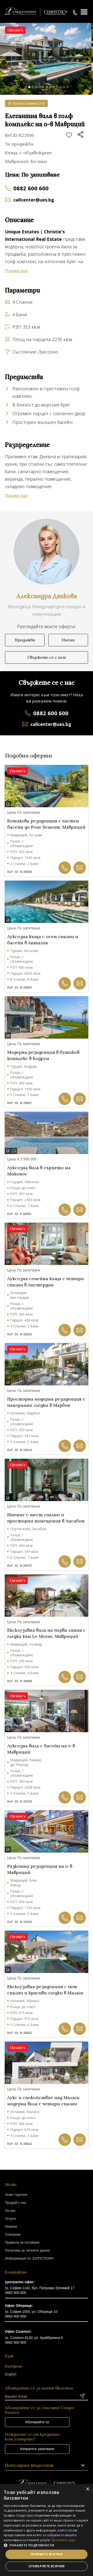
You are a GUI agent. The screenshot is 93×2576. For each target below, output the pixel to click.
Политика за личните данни (27, 2250)
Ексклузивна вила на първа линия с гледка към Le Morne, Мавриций (46, 1633)
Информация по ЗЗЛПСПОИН (29, 2258)
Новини (11, 2226)
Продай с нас (15, 2203)
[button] (46, 2545)
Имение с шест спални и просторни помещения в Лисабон (46, 1518)
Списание (13, 2234)
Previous (9, 58)
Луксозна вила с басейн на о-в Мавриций (41, 1749)
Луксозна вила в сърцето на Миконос (38, 1171)
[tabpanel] (46, 58)
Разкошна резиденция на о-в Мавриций (39, 1869)
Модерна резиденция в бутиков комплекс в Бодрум (43, 1055)
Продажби (25, 639)
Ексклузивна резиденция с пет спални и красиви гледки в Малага (45, 1990)
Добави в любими (69, 135)
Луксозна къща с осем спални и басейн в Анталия (42, 940)
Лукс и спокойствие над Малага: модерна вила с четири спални (43, 2101)
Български (13, 2366)
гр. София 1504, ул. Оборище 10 (31, 2312)
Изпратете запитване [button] (37, 2449)
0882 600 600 (31, 188)
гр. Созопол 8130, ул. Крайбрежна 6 (34, 2338)
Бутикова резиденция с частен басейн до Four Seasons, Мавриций (46, 824)
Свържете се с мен (46, 657)
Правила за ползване (22, 2242)
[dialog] (46, 2530)
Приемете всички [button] (46, 2554)
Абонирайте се (37, 2422)
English (10, 2374)
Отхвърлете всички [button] (47, 2566)
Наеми (68, 639)
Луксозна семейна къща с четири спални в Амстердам (45, 1282)
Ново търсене (16, 2195)
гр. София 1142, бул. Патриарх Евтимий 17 (39, 2288)
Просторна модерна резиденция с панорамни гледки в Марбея (46, 1402)
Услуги (10, 2219)
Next (84, 58)
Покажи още (16, 271)
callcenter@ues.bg (33, 200)
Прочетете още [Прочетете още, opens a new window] (63, 2540)
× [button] (87, 2489)
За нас (10, 2211)
